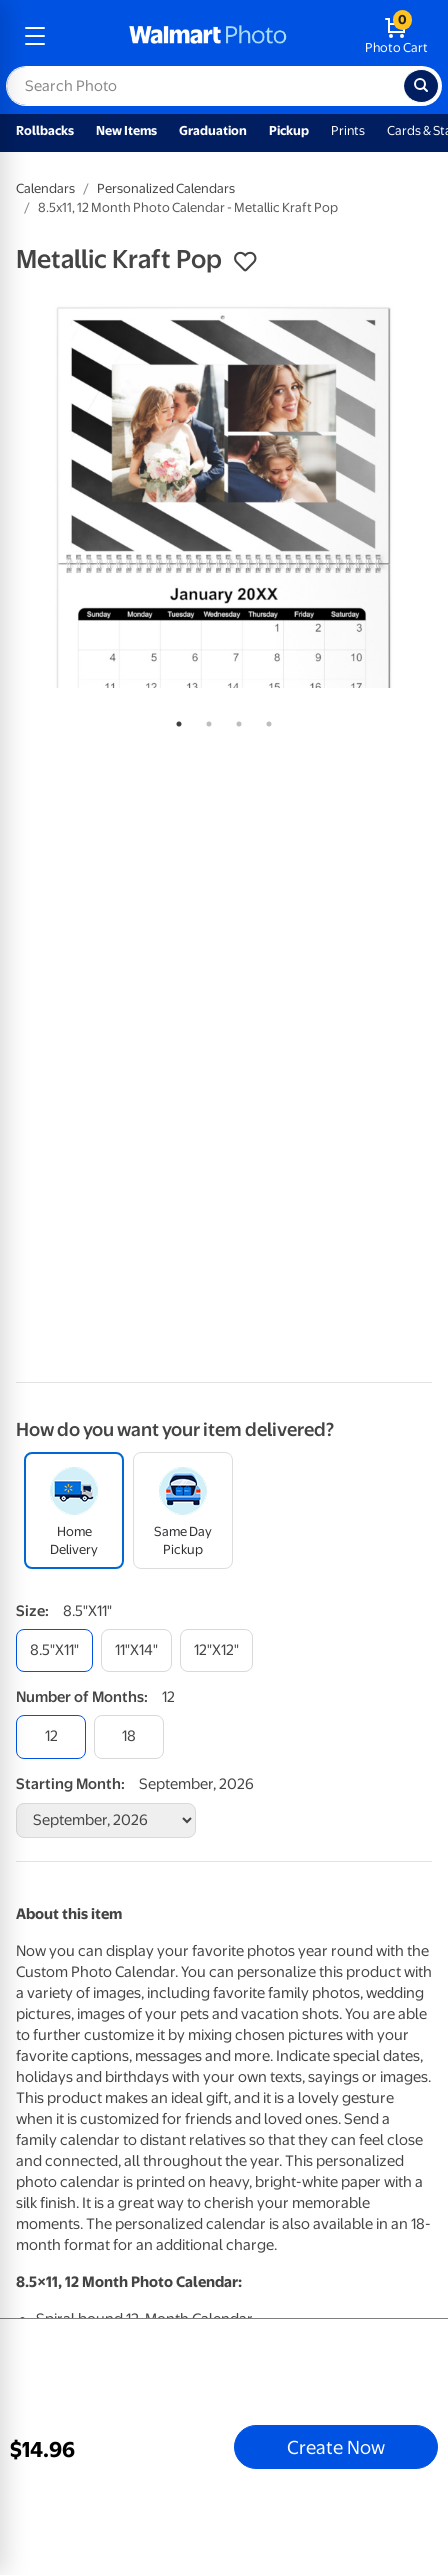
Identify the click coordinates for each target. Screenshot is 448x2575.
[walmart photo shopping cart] (396, 36)
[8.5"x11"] (54, 1650)
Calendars (45, 188)
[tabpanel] (224, 496)
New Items (126, 130)
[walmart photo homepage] (208, 36)
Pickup (289, 130)
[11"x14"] (136, 1650)
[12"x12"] (216, 1650)
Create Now (336, 2447)
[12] (51, 1736)
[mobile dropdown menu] (35, 36)
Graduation (213, 130)
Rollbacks (45, 130)
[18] (129, 1736)
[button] (245, 262)
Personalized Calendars (166, 188)
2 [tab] (205, 720)
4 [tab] (265, 720)
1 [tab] (175, 720)
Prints (348, 130)
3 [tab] (235, 720)
